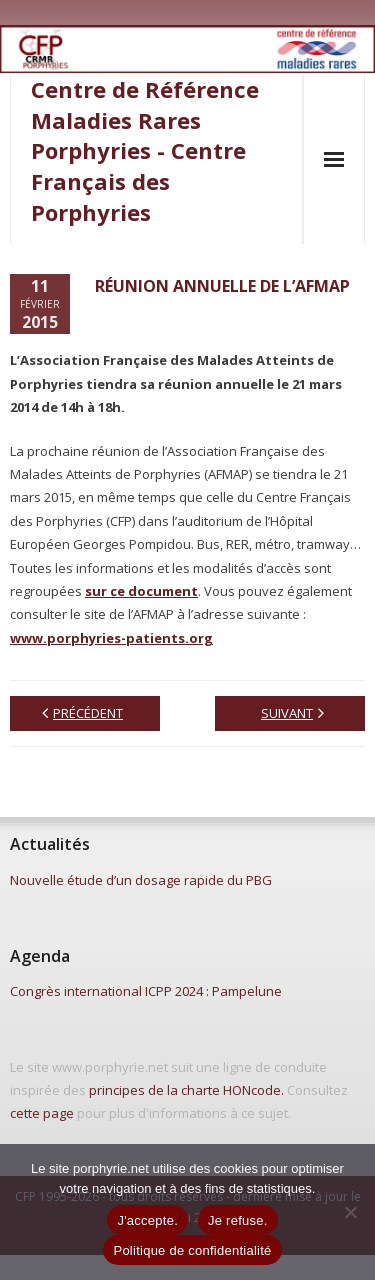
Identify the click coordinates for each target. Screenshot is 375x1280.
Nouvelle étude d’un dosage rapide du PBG (141, 880)
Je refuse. (238, 1220)
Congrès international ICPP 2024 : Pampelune (146, 991)
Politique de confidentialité (192, 1250)
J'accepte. (147, 1220)
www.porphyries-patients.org (111, 638)
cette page (42, 1113)
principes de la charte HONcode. (186, 1090)
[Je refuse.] (350, 1212)
